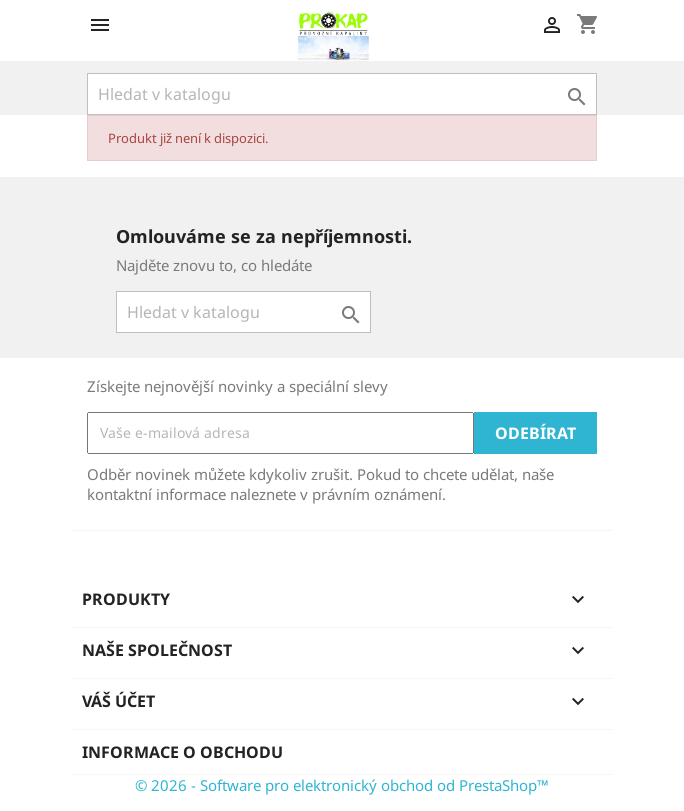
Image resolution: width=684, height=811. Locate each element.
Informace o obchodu (182, 752)
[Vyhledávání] (342, 94)
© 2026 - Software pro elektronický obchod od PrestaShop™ (342, 785)
